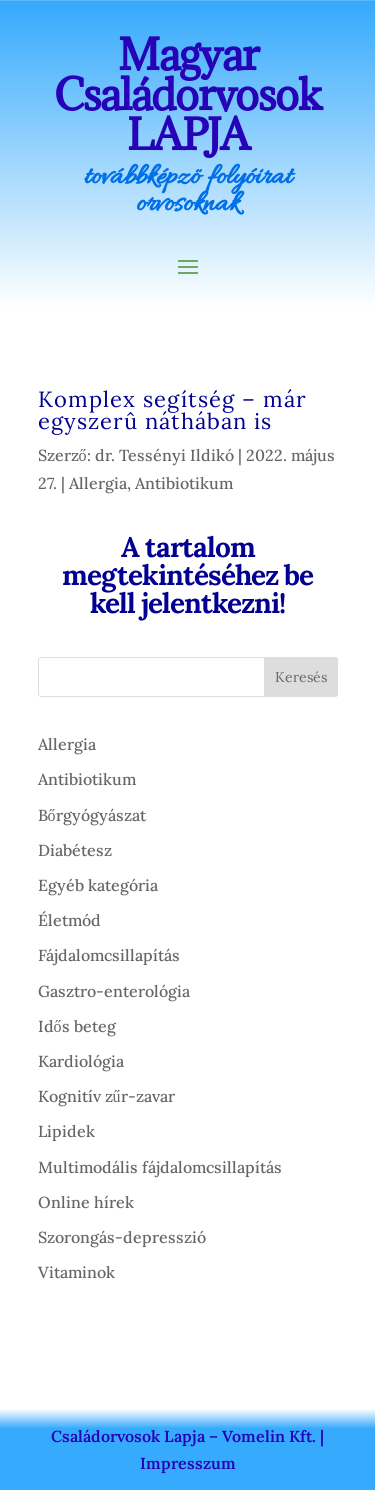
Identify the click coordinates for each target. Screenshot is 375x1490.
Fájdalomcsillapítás (109, 955)
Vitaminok (76, 1272)
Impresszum (188, 1463)
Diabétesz (75, 850)
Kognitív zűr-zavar (106, 1096)
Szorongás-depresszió (122, 1237)
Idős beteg (77, 1026)
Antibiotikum (184, 483)
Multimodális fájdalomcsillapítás (160, 1167)
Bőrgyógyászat (92, 815)
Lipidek (66, 1131)
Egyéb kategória (98, 885)
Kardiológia (81, 1061)
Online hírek (86, 1202)
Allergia (98, 483)
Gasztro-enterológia (114, 991)
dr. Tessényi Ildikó (164, 455)
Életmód (69, 920)
